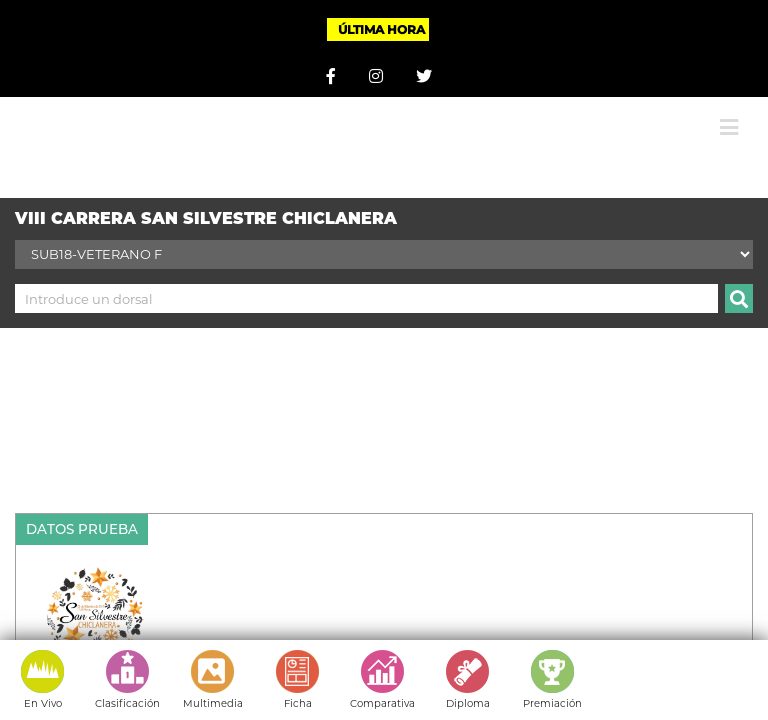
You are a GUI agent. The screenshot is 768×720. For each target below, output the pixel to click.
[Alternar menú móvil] (729, 127)
